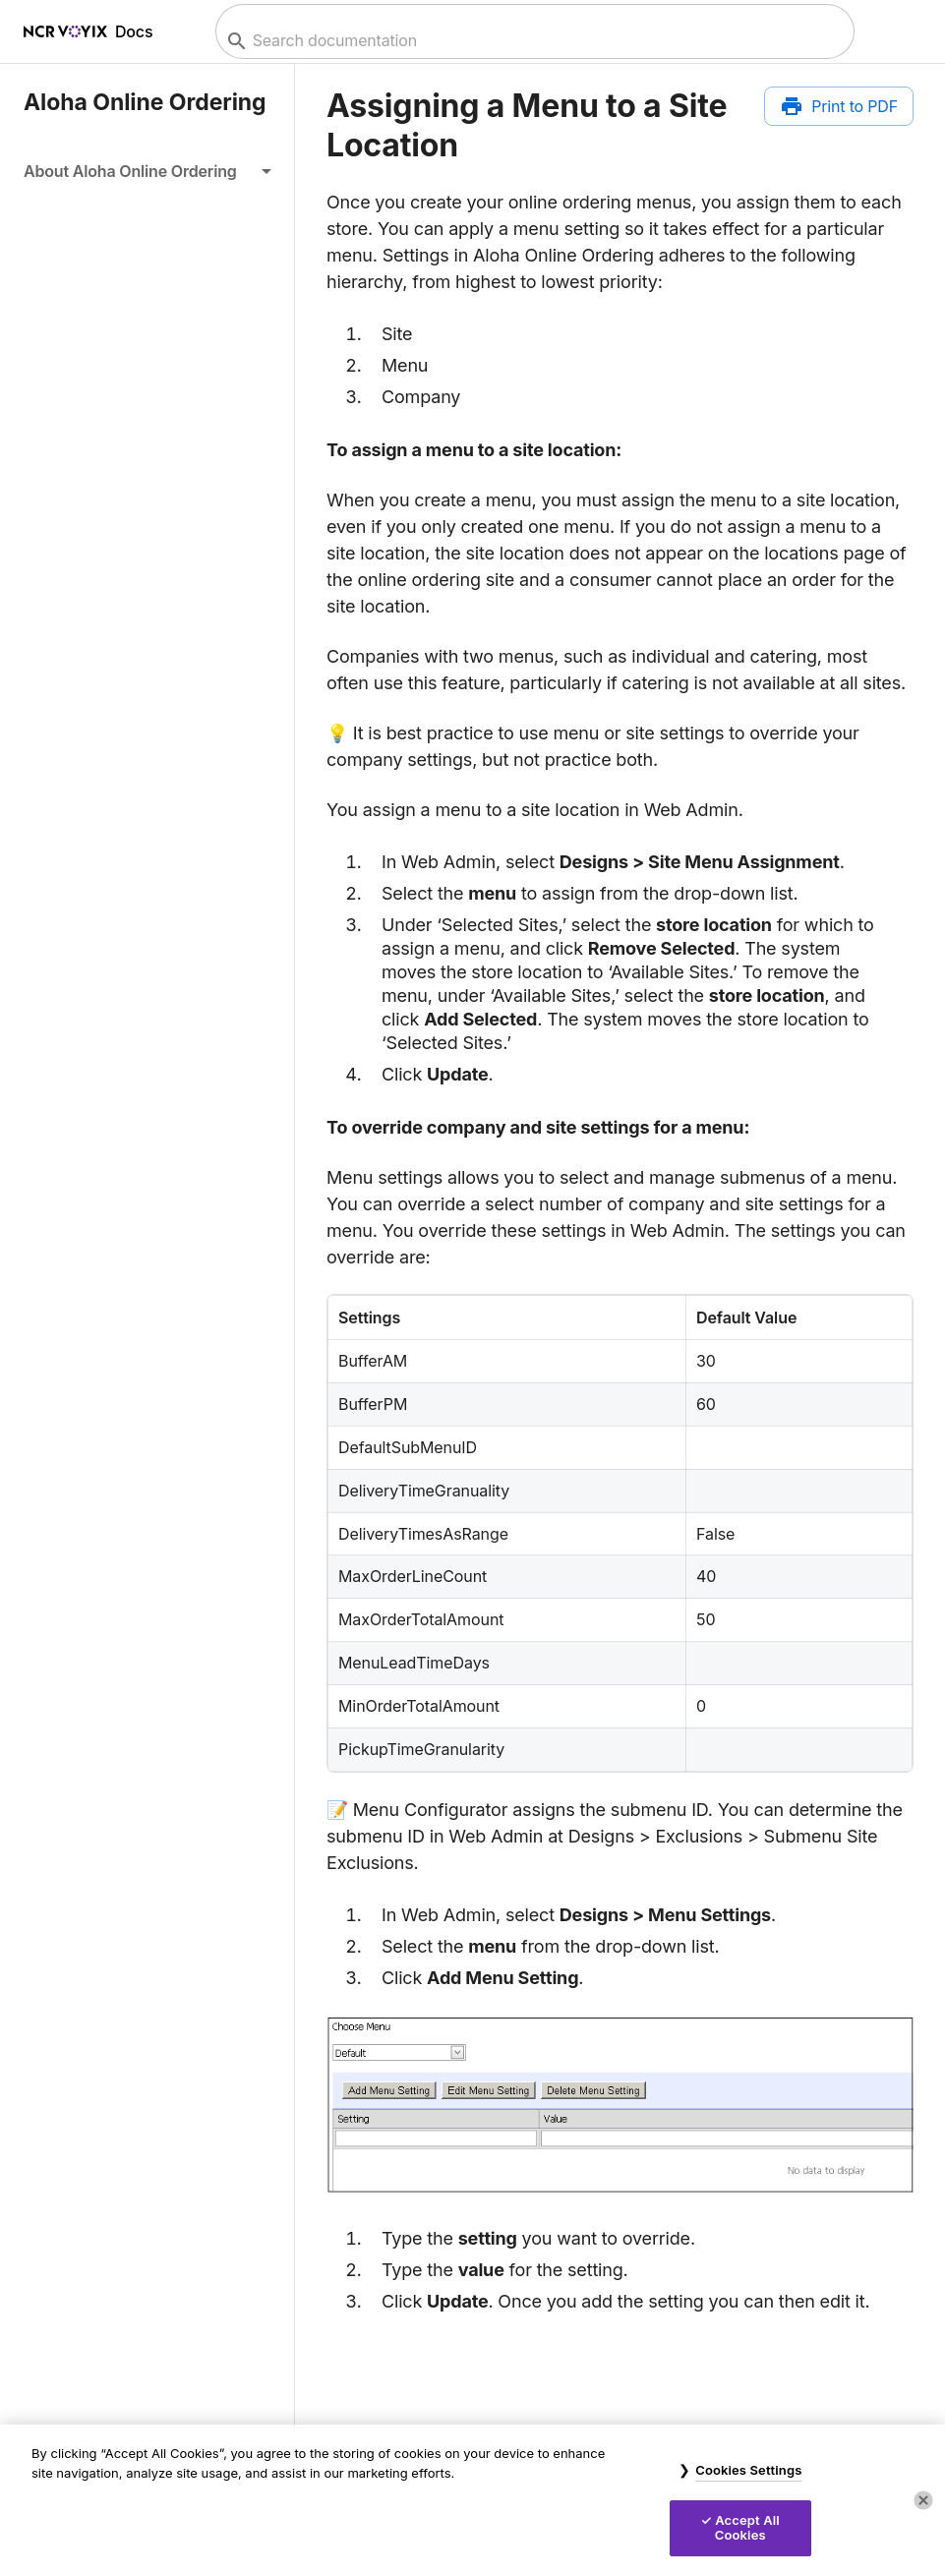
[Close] (923, 2500)
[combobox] (532, 41)
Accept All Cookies (747, 2528)
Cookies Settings (748, 2470)
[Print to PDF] (839, 106)
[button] (147, 171)
